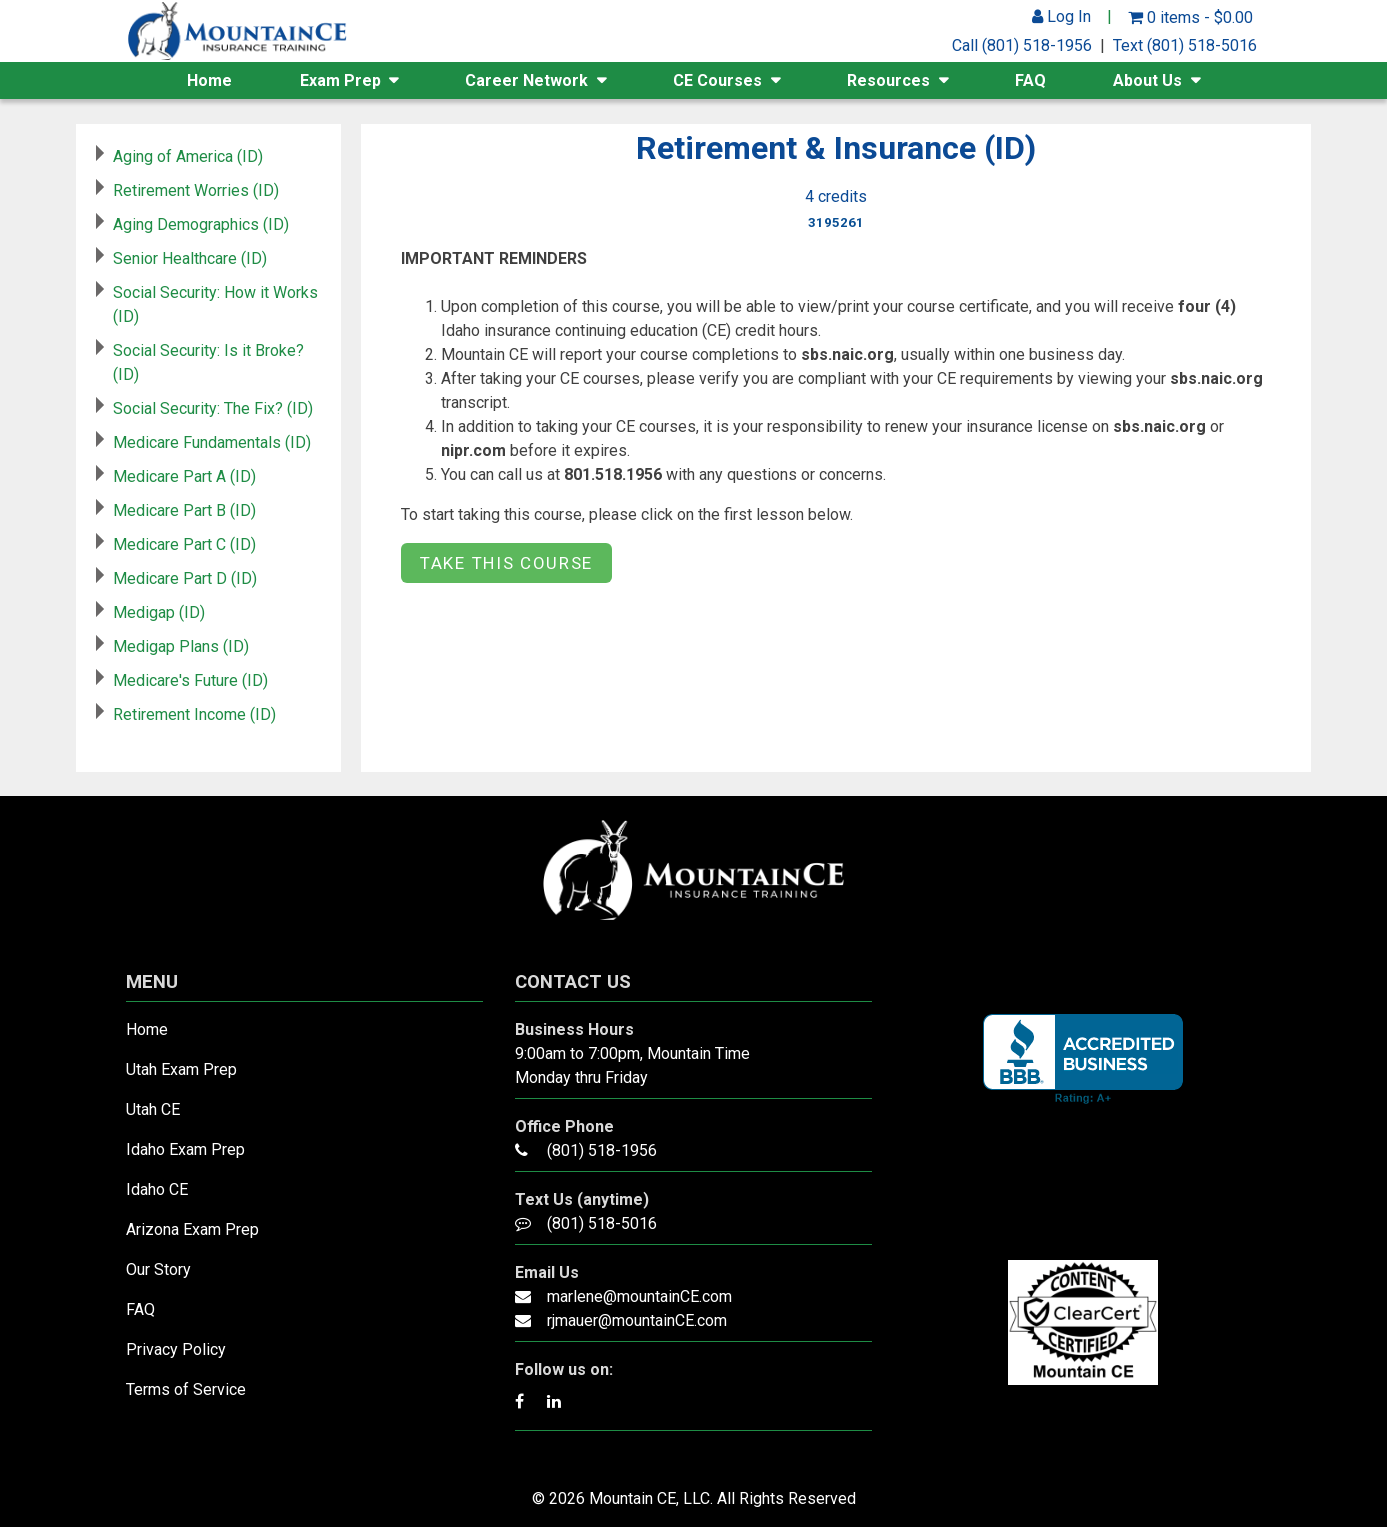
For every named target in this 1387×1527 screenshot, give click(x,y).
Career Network (526, 80)
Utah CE (153, 1109)
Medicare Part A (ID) (184, 476)
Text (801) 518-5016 (1185, 45)
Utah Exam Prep (181, 1069)
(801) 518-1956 (602, 1150)
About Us (1147, 80)
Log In (1061, 16)
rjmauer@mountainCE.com (637, 1320)
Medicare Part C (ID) (184, 544)
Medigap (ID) (159, 612)
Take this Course (506, 563)
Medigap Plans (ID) (181, 646)
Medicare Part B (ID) (184, 510)
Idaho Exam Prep (185, 1149)
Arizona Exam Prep (192, 1229)
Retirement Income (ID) (194, 714)
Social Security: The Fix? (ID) (213, 408)
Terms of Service (186, 1389)
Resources (888, 80)
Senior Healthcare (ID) (190, 258)
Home (209, 80)
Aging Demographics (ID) (201, 224)
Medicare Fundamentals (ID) (212, 442)
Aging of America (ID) (188, 156)
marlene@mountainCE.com (639, 1296)
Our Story (158, 1269)
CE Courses (717, 80)
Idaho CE (157, 1189)
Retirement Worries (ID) (196, 190)
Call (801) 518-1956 (1022, 45)
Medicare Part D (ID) (185, 578)
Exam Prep (340, 80)
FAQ (1030, 80)
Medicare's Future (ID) (190, 680)
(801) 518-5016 (602, 1223)
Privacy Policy (176, 1349)
